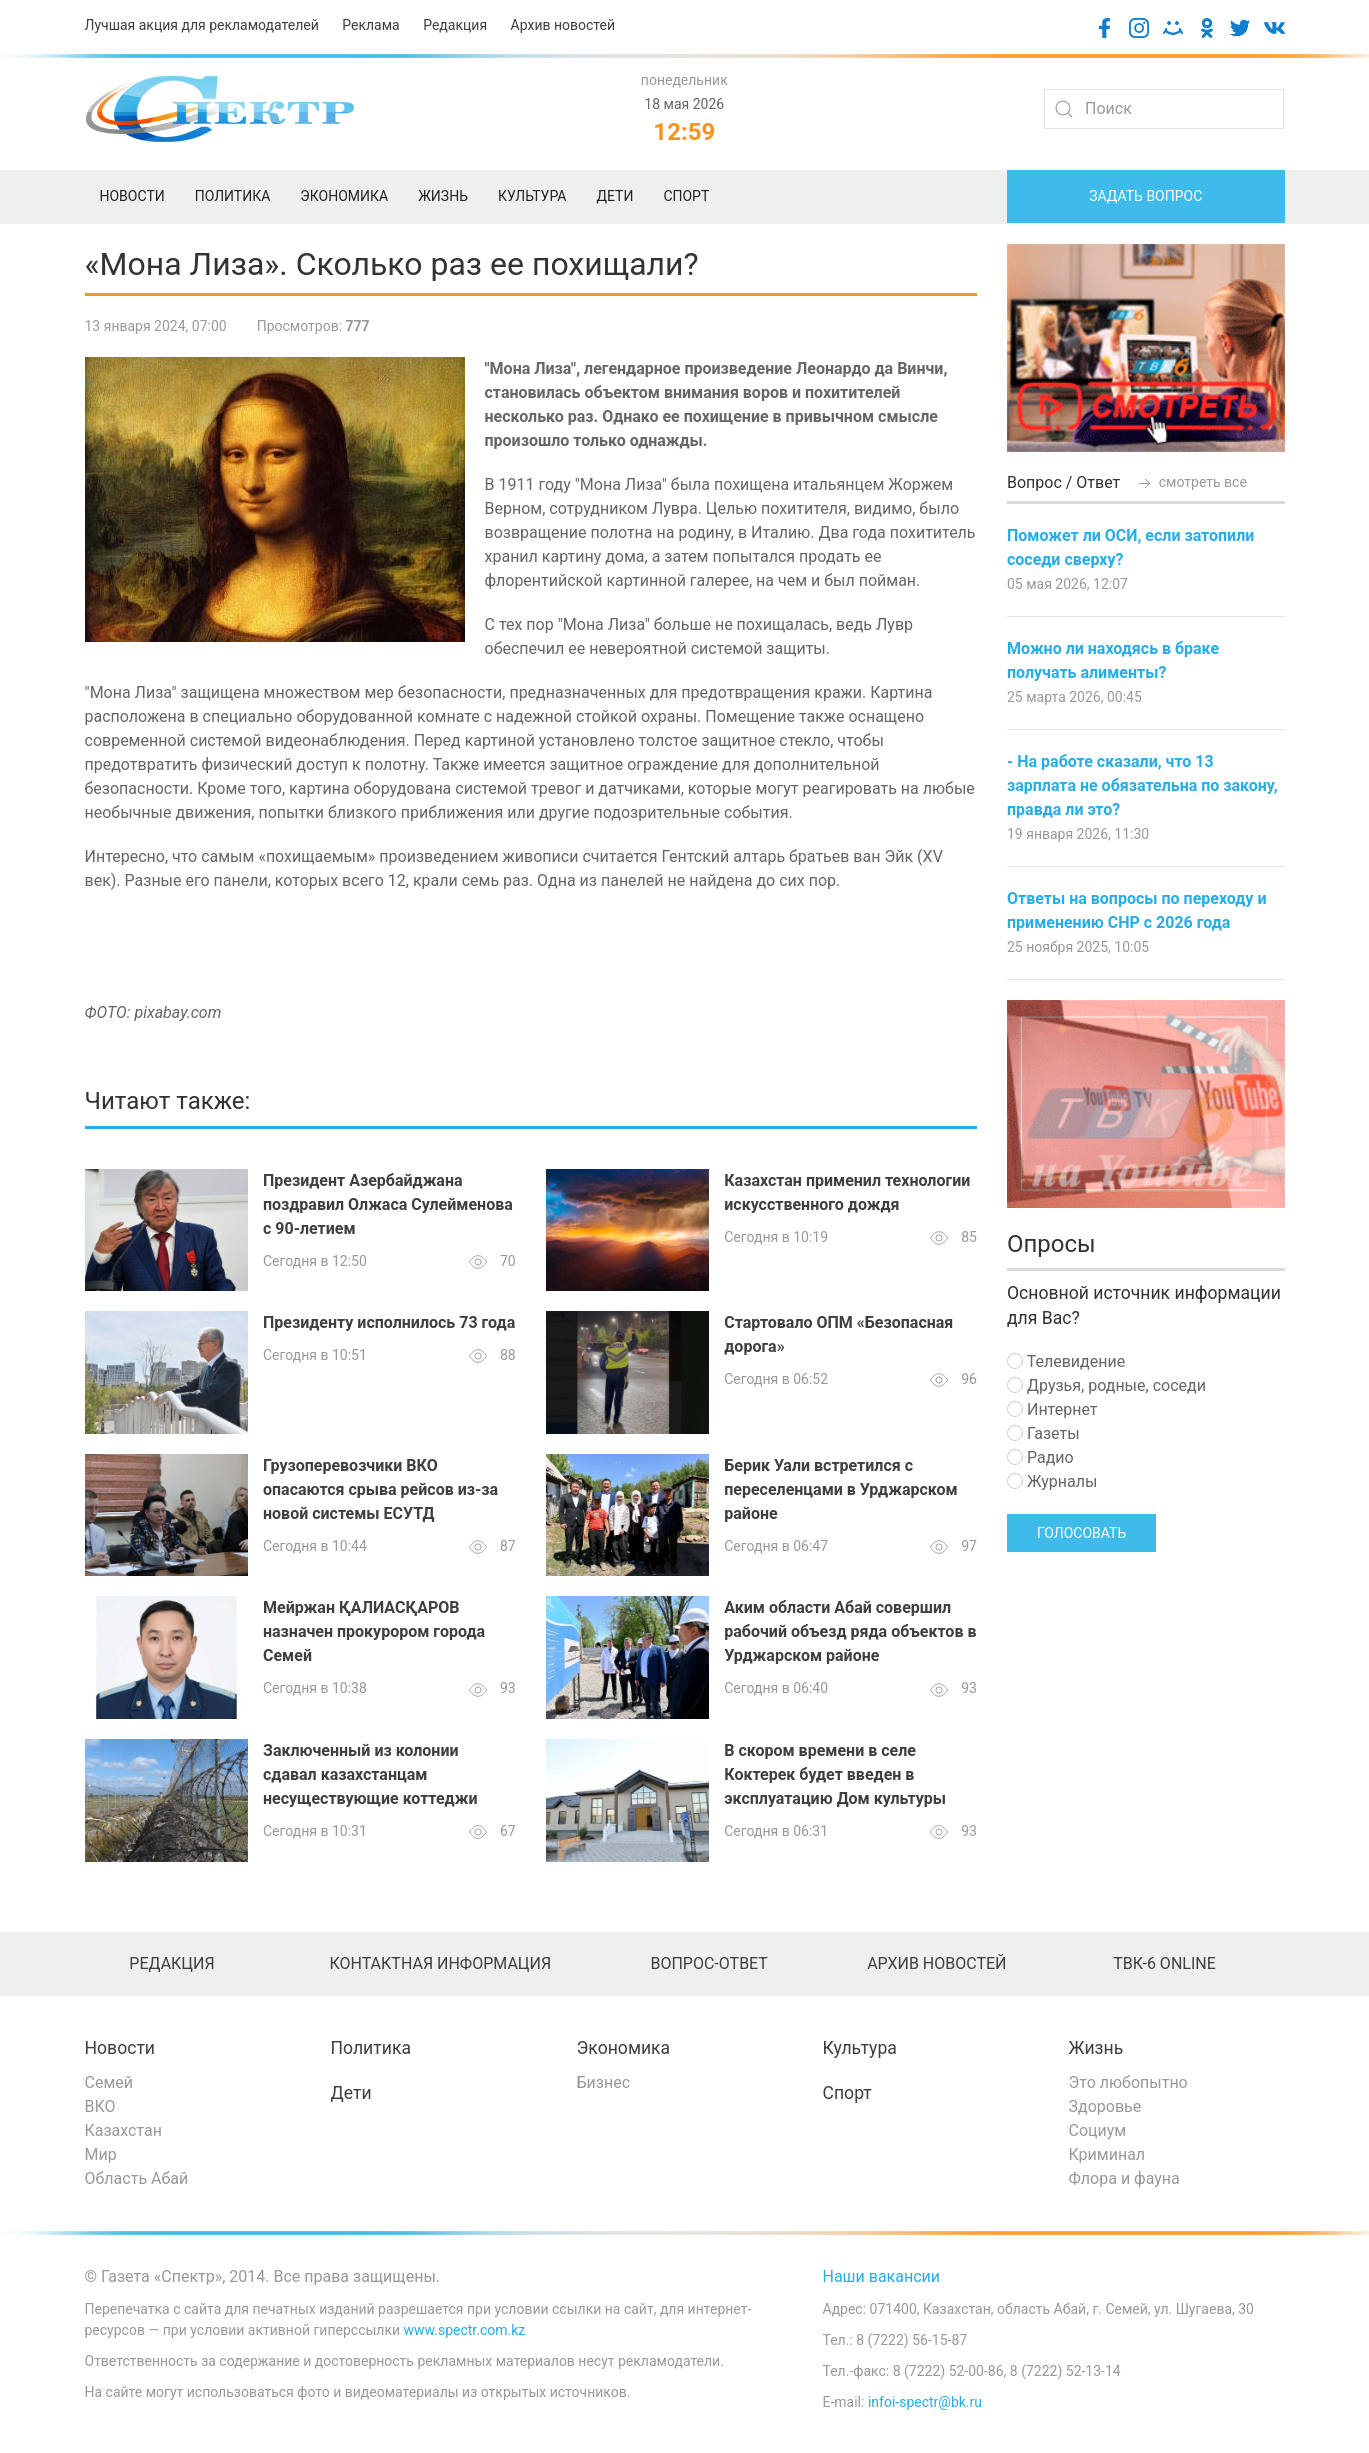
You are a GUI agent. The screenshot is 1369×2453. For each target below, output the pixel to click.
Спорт (847, 2093)
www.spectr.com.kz (465, 2330)
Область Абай (137, 2178)
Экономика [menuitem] (344, 196)
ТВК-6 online (1164, 1963)
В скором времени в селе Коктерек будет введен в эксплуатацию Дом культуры (835, 1774)
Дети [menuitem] (614, 196)
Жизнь (1096, 2048)
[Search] (1164, 109)
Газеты (1043, 1433)
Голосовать (1081, 1533)
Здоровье (1105, 2106)
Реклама (370, 25)
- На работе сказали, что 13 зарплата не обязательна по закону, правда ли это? (1142, 785)
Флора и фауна (1124, 2178)
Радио (1040, 1457)
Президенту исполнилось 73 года (389, 1322)
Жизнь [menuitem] (443, 196)
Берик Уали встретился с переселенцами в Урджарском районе (840, 1489)
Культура (860, 2048)
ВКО (100, 2106)
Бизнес (604, 2082)
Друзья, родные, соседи (1106, 1385)
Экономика (624, 2048)
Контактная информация (440, 1963)
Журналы (1052, 1481)
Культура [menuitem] (532, 196)
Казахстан (123, 2130)
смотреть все (1191, 482)
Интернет (1052, 1409)
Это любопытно (1128, 2082)
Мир (101, 2154)
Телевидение (1066, 1361)
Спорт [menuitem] (686, 196)
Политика (371, 2048)
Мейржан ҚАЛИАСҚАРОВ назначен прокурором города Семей (374, 1631)
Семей (109, 2082)
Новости (120, 2048)
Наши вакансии (882, 2276)
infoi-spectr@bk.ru (925, 2402)
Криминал (1107, 2154)
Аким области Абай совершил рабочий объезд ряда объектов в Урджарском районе (850, 1631)
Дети (351, 2093)
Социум (1098, 2130)
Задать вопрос (1145, 196)
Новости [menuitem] (132, 196)
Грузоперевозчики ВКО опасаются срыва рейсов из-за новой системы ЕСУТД (380, 1489)
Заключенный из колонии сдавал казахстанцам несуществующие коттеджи (370, 1774)
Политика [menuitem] (233, 196)
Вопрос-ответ (708, 1963)
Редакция (455, 25)
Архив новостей (563, 25)
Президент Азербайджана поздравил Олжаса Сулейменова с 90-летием (388, 1204)
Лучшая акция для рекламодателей (202, 25)
